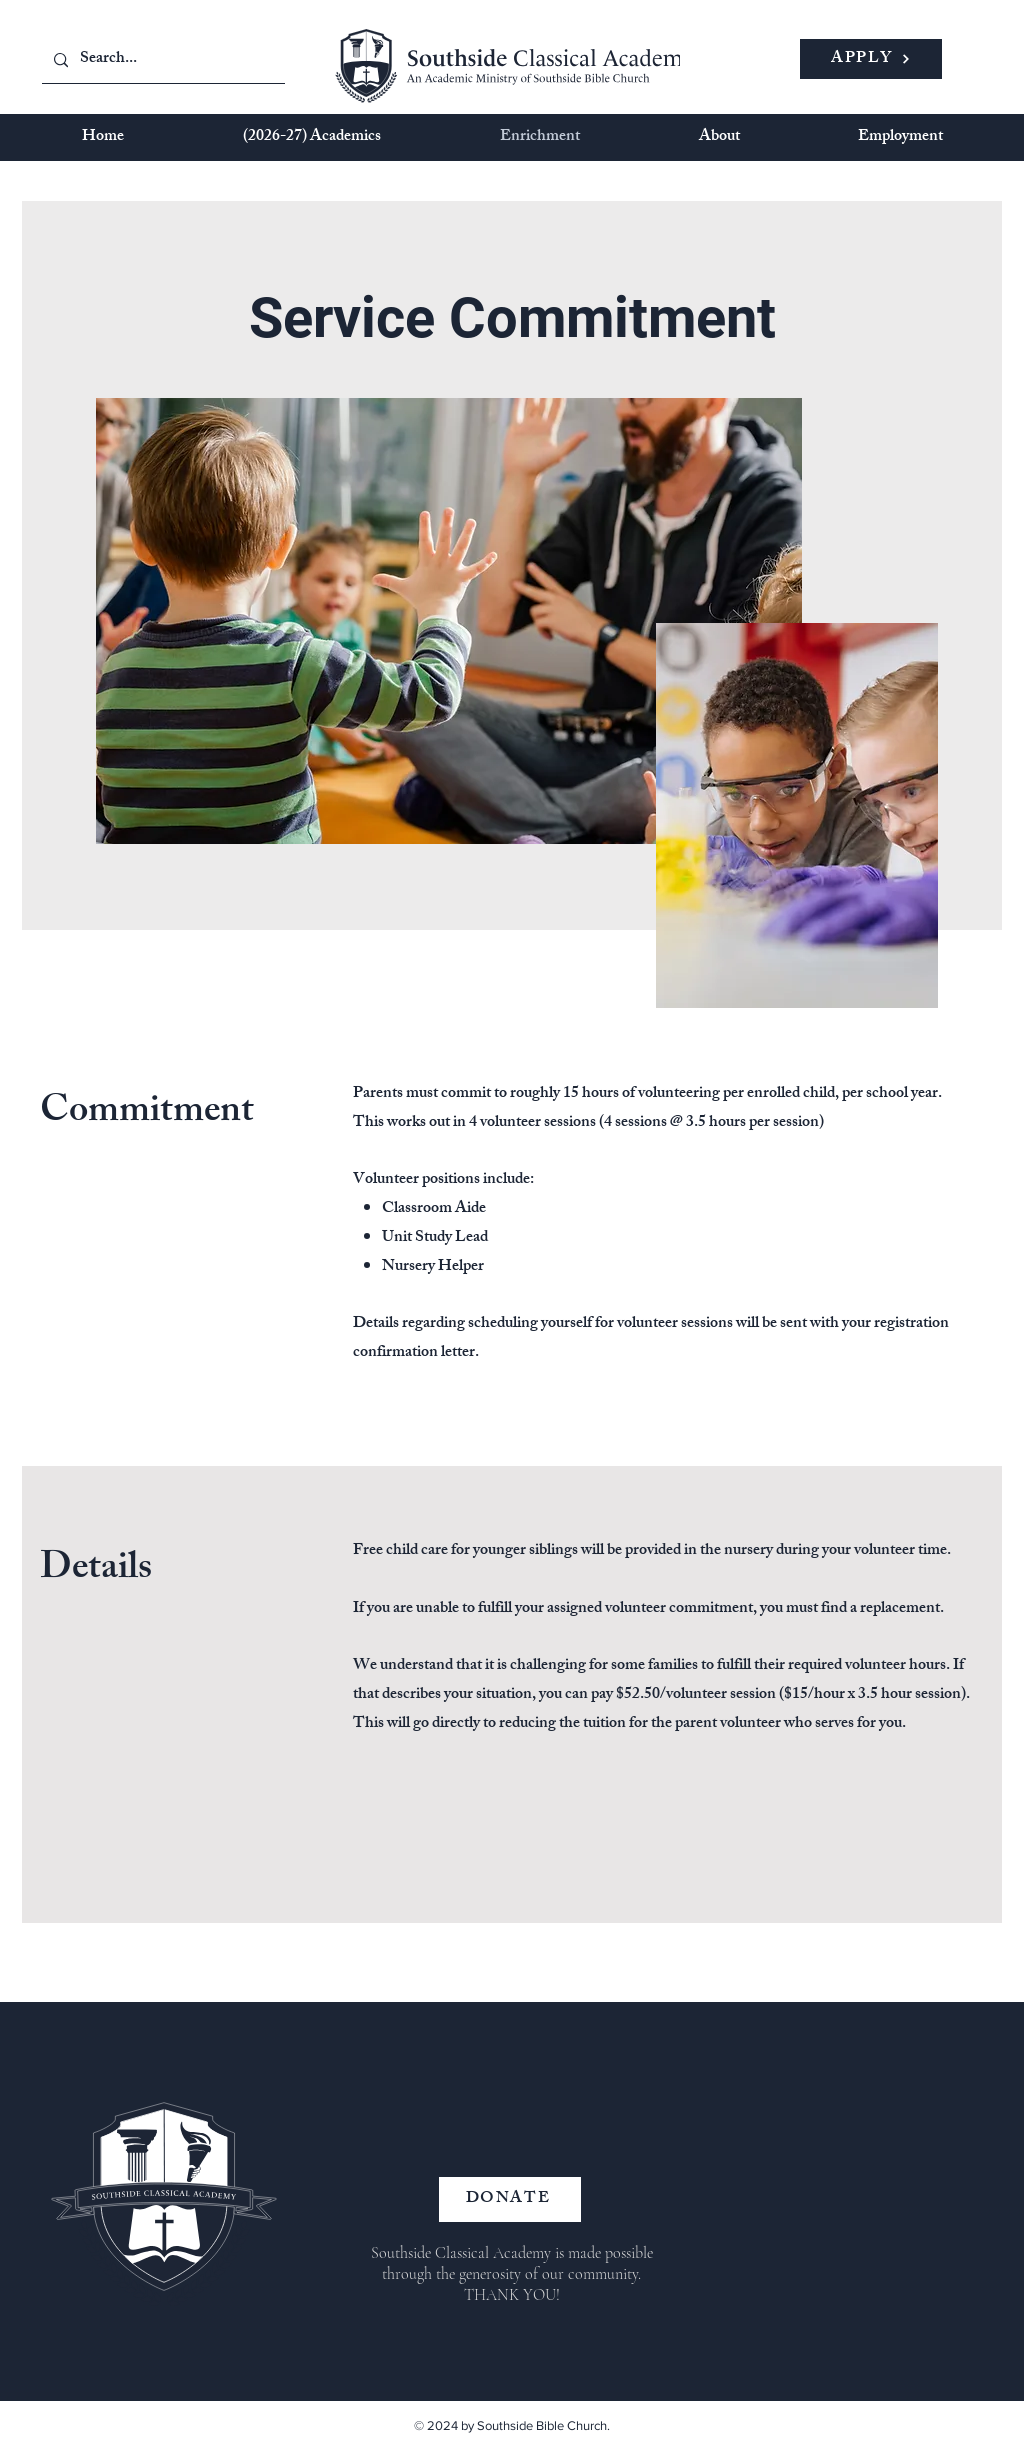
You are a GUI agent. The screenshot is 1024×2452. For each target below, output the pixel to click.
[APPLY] (871, 59)
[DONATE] (510, 2199)
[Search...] (161, 60)
